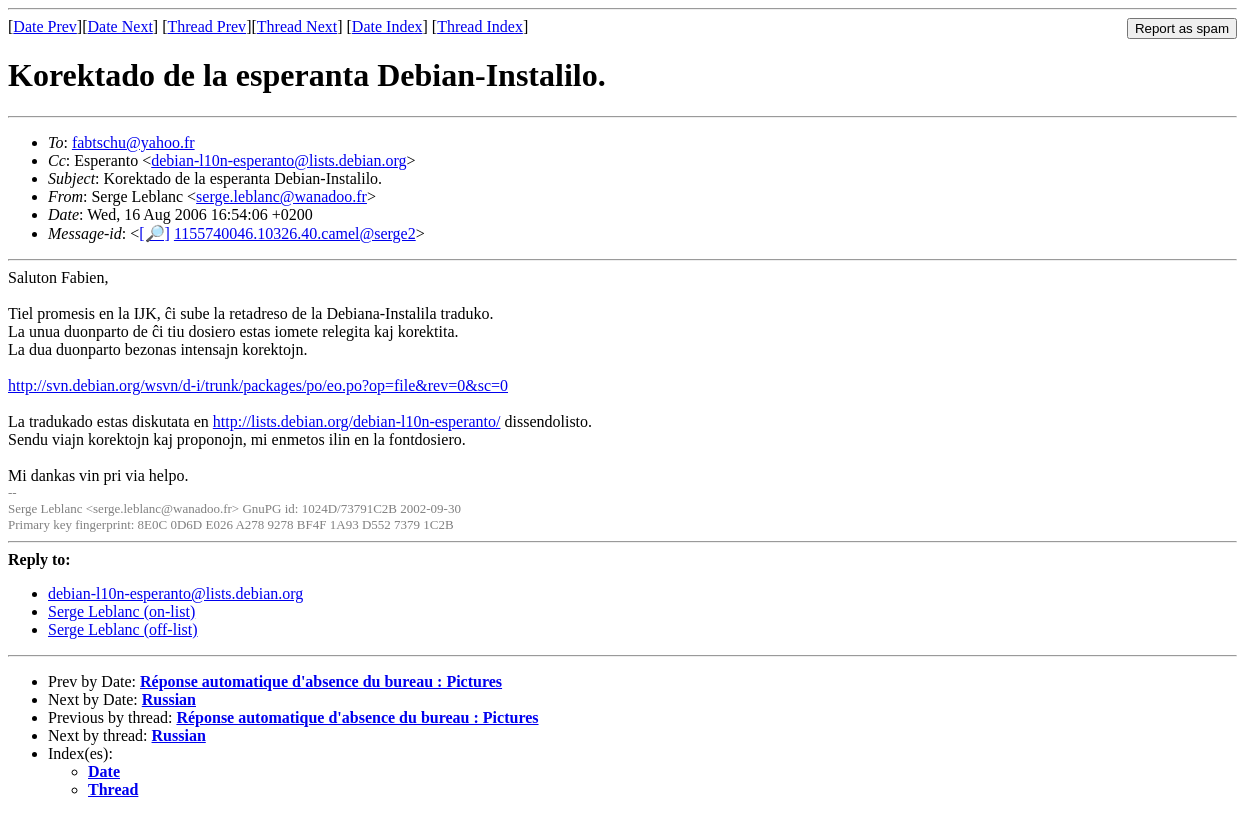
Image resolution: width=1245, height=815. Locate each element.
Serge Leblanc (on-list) (121, 611)
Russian (169, 699)
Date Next (120, 26)
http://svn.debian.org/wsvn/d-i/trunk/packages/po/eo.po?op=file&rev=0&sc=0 (258, 385)
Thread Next (297, 26)
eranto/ (478, 421)
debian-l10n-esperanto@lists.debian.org (278, 160)
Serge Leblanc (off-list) (123, 629)
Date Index (387, 26)
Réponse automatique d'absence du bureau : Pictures (321, 681)
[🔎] (154, 233)
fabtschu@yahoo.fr (133, 142)
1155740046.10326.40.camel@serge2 (295, 233)
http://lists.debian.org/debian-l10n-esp (334, 421)
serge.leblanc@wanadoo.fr (281, 196)
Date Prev (45, 26)
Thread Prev (206, 26)
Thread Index (480, 26)
